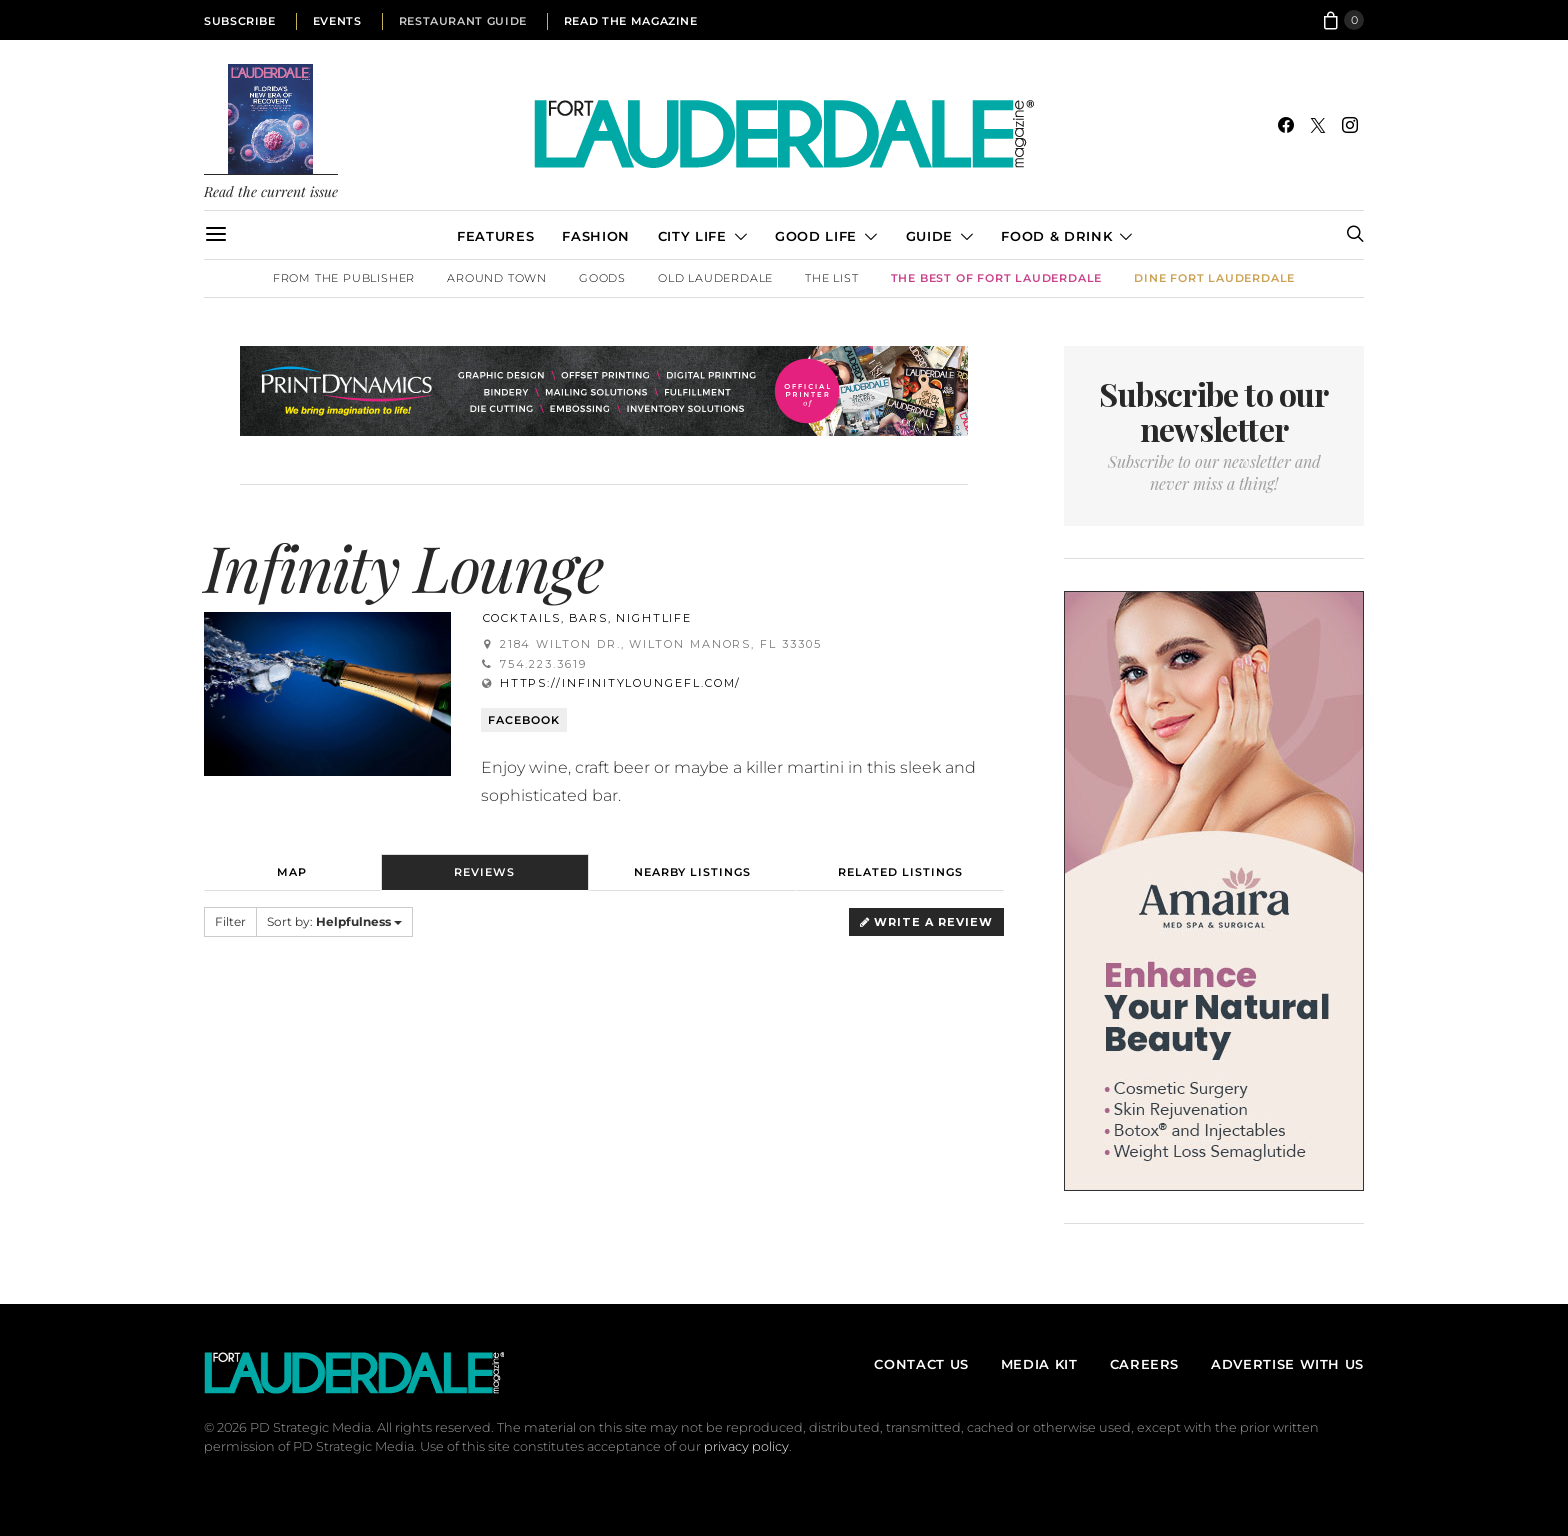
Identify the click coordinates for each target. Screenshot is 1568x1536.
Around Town (497, 278)
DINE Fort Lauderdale (1214, 278)
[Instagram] (1350, 125)
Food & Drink (1056, 236)
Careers (1144, 1364)
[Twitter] (1318, 125)
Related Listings (900, 872)
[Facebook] (1286, 125)
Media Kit (1039, 1364)
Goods (602, 278)
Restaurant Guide (463, 21)
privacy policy (746, 1446)
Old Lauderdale (715, 278)
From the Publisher (344, 278)
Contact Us (921, 1364)
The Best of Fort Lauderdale (997, 278)
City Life (692, 236)
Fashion (595, 236)
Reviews (484, 872)
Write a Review (926, 922)
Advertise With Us (1287, 1364)
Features (495, 236)
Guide (929, 236)
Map (292, 872)
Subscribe (240, 21)
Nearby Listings (692, 872)
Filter (230, 921)
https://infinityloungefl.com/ (621, 683)
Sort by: (334, 921)
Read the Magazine (631, 21)
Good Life (816, 236)
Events (337, 21)
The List (831, 278)
